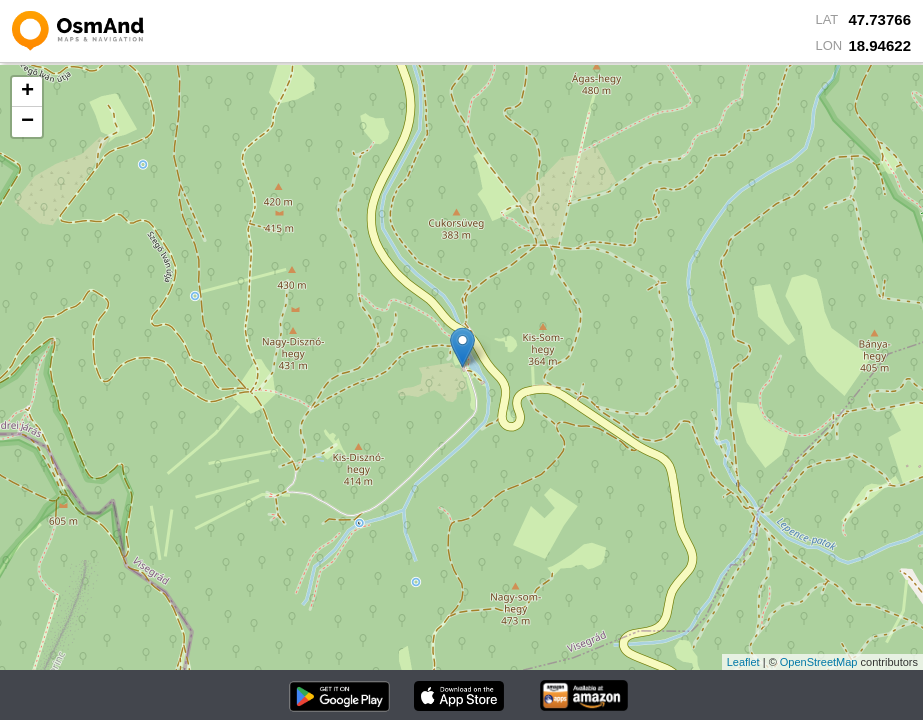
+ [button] (27, 92)
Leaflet (743, 662)
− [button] (27, 122)
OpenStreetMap (819, 662)
